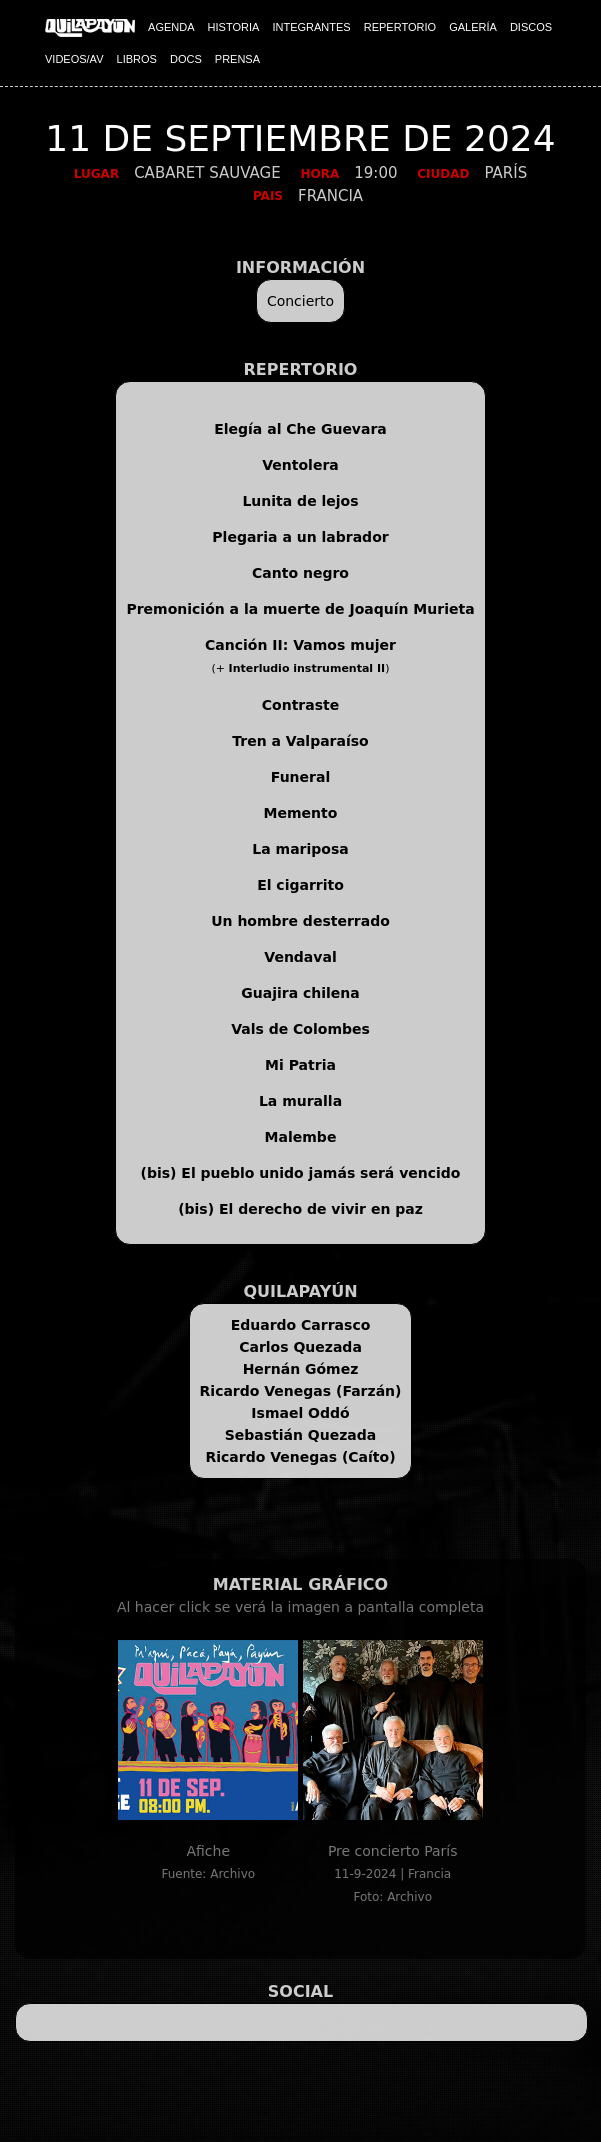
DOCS (186, 59)
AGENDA (171, 27)
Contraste (300, 705)
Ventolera (300, 465)
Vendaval (300, 957)
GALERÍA (473, 27)
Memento (301, 813)
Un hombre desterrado (300, 921)
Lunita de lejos (300, 501)
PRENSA (237, 59)
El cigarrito (300, 885)
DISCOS (531, 27)
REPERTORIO (400, 27)
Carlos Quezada (300, 1347)
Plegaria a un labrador (300, 537)
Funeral (300, 777)
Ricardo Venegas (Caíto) (300, 1457)
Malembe (301, 1137)
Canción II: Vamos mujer (300, 645)
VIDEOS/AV (74, 59)
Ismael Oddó (300, 1413)
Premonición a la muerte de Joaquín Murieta (300, 609)
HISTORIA (234, 27)
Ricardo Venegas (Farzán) (301, 1391)
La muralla (300, 1101)
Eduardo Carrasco (301, 1325)
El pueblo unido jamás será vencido (320, 1173)
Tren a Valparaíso (300, 741)
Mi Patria (300, 1065)
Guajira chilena (300, 993)
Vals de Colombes (300, 1029)
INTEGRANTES (311, 27)
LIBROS (137, 59)
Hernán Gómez (301, 1369)
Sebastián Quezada (301, 1435)
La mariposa (300, 849)
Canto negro (300, 573)
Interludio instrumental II (307, 668)
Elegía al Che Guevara (300, 429)
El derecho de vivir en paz (321, 1209)
